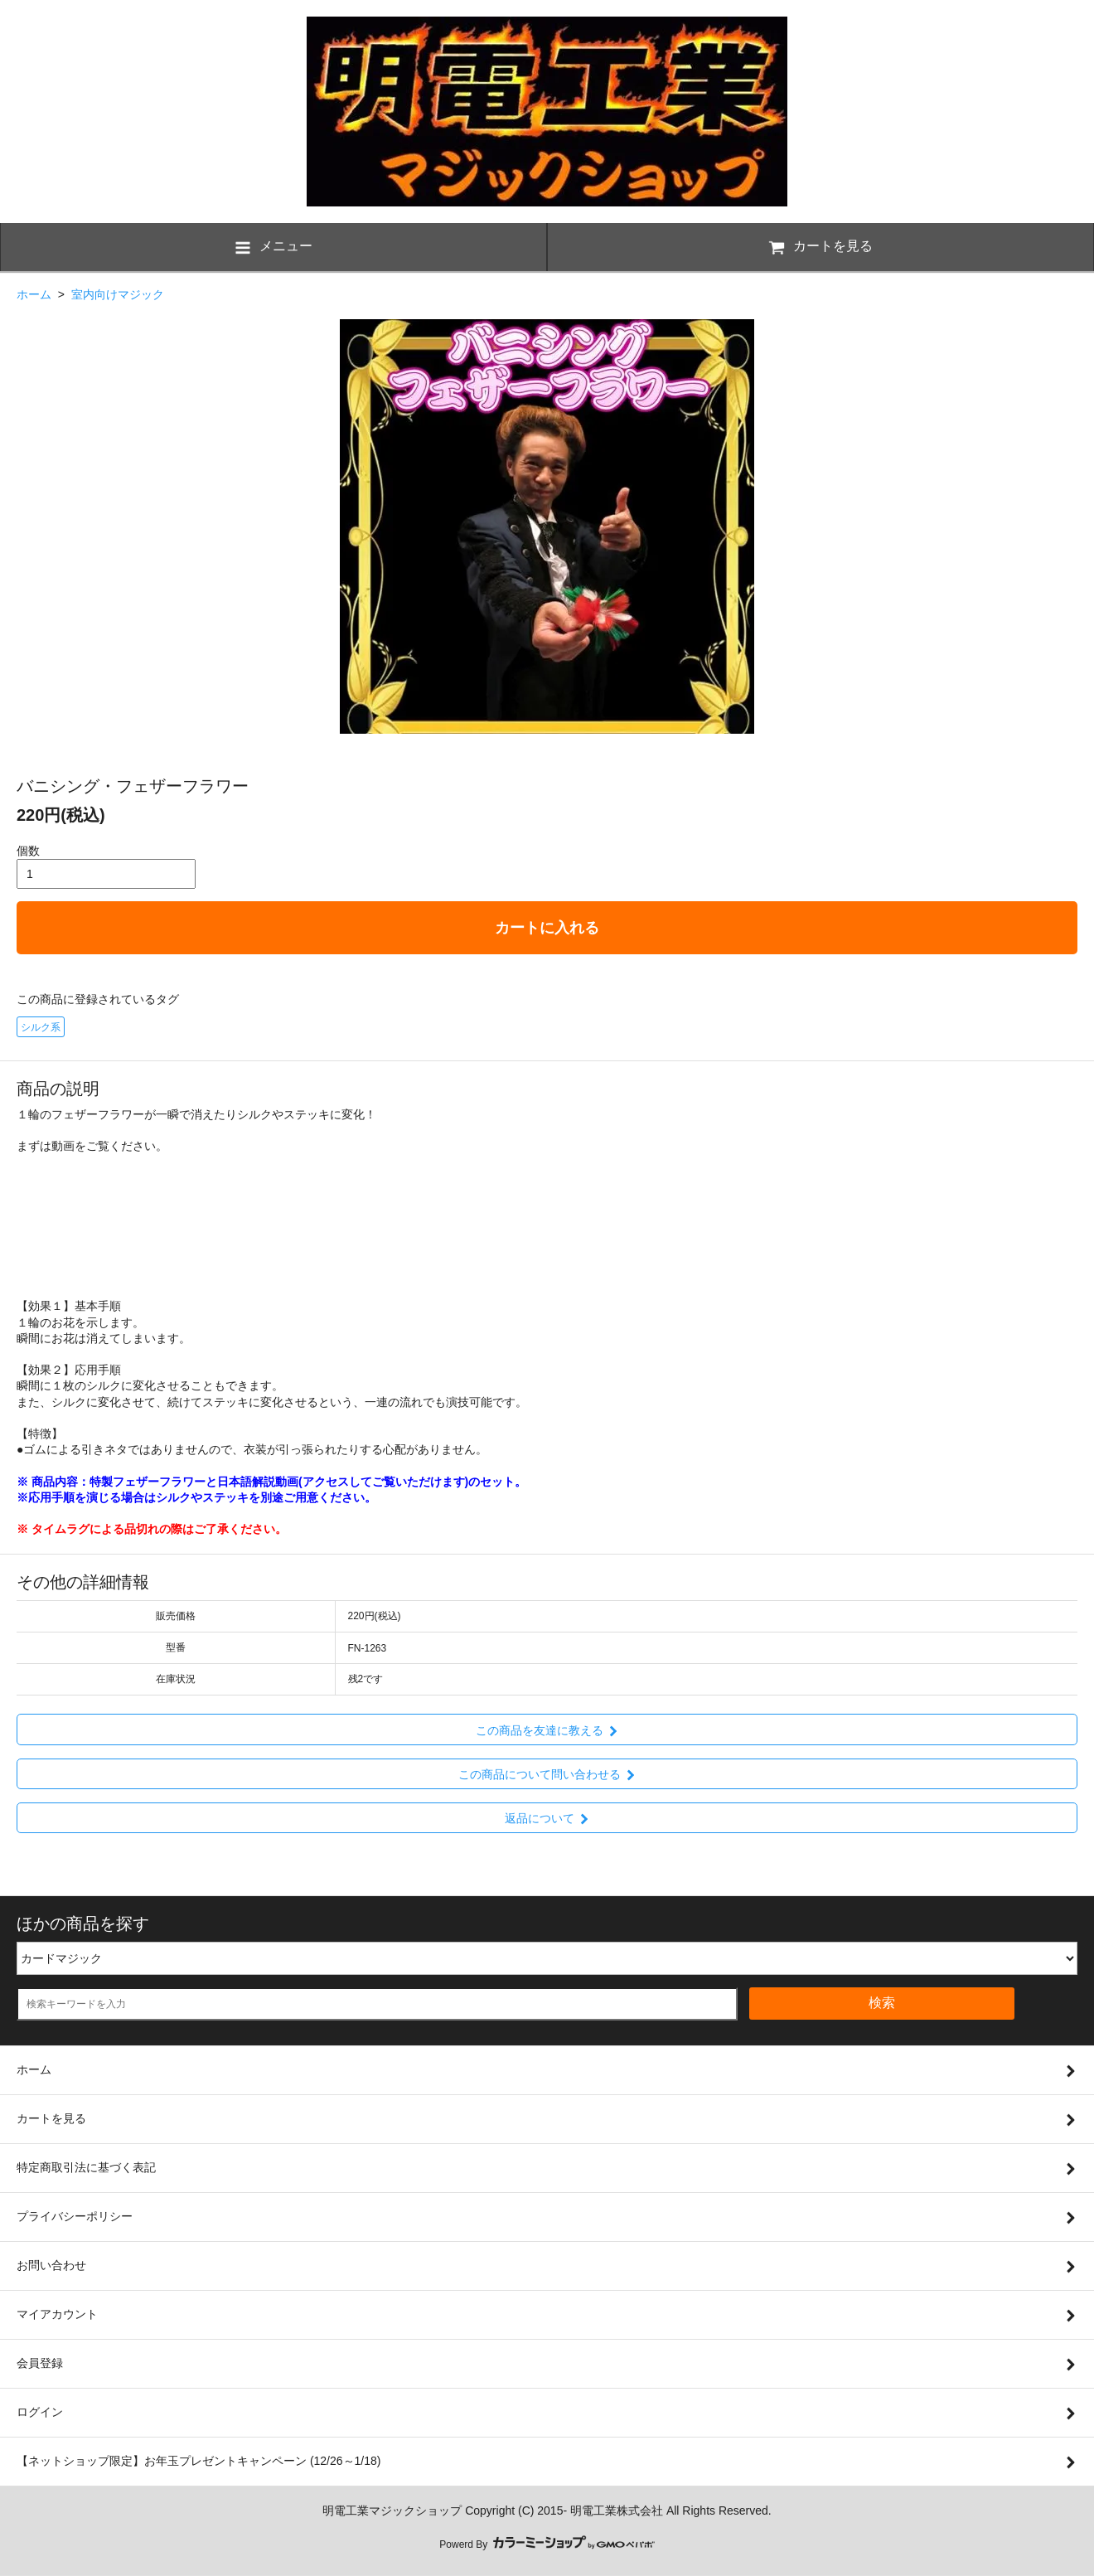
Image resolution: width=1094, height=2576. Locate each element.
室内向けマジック (117, 294)
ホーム (34, 294)
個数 (28, 850)
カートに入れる (547, 927)
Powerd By (546, 2544)
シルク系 (41, 1027)
